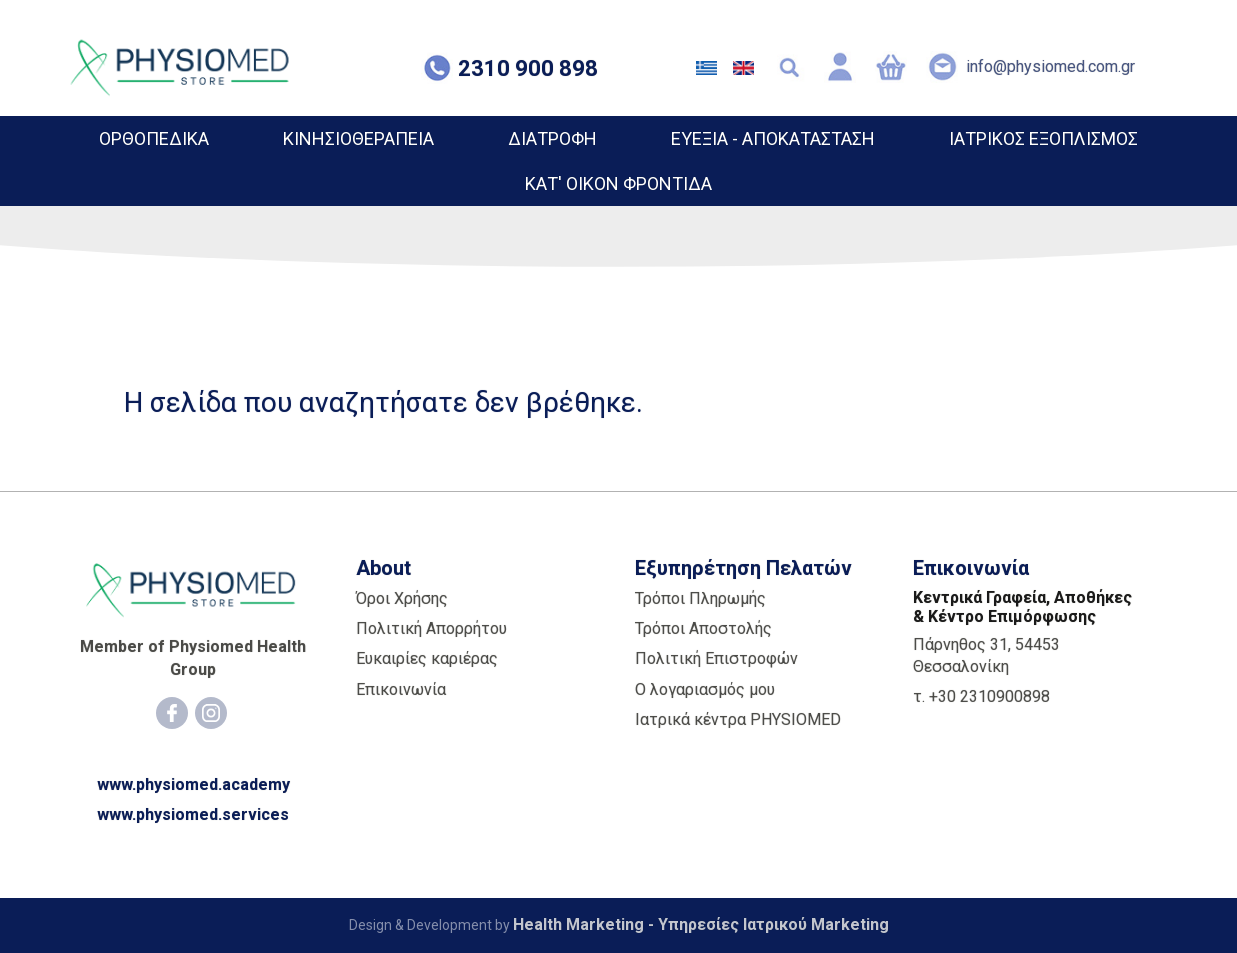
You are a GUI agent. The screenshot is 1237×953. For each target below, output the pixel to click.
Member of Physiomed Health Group (193, 657)
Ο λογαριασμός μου (705, 689)
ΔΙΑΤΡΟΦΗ (552, 138)
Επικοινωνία (401, 689)
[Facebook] (172, 713)
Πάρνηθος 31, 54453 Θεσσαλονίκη (986, 655)
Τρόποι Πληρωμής (700, 598)
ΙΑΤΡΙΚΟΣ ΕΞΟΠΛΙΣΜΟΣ (1043, 138)
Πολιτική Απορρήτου (431, 628)
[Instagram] (211, 713)
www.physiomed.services (193, 814)
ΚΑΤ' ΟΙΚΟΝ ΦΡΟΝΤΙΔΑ (618, 183)
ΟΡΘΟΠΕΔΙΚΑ (154, 138)
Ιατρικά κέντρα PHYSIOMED (738, 719)
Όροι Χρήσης (402, 598)
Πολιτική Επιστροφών (716, 658)
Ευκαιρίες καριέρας (427, 658)
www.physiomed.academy (193, 784)
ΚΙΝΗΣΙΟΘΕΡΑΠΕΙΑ (358, 138)
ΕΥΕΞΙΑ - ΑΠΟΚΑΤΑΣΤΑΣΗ (773, 138)
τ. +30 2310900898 (981, 696)
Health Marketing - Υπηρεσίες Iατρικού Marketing (701, 924)
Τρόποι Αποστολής (703, 628)
